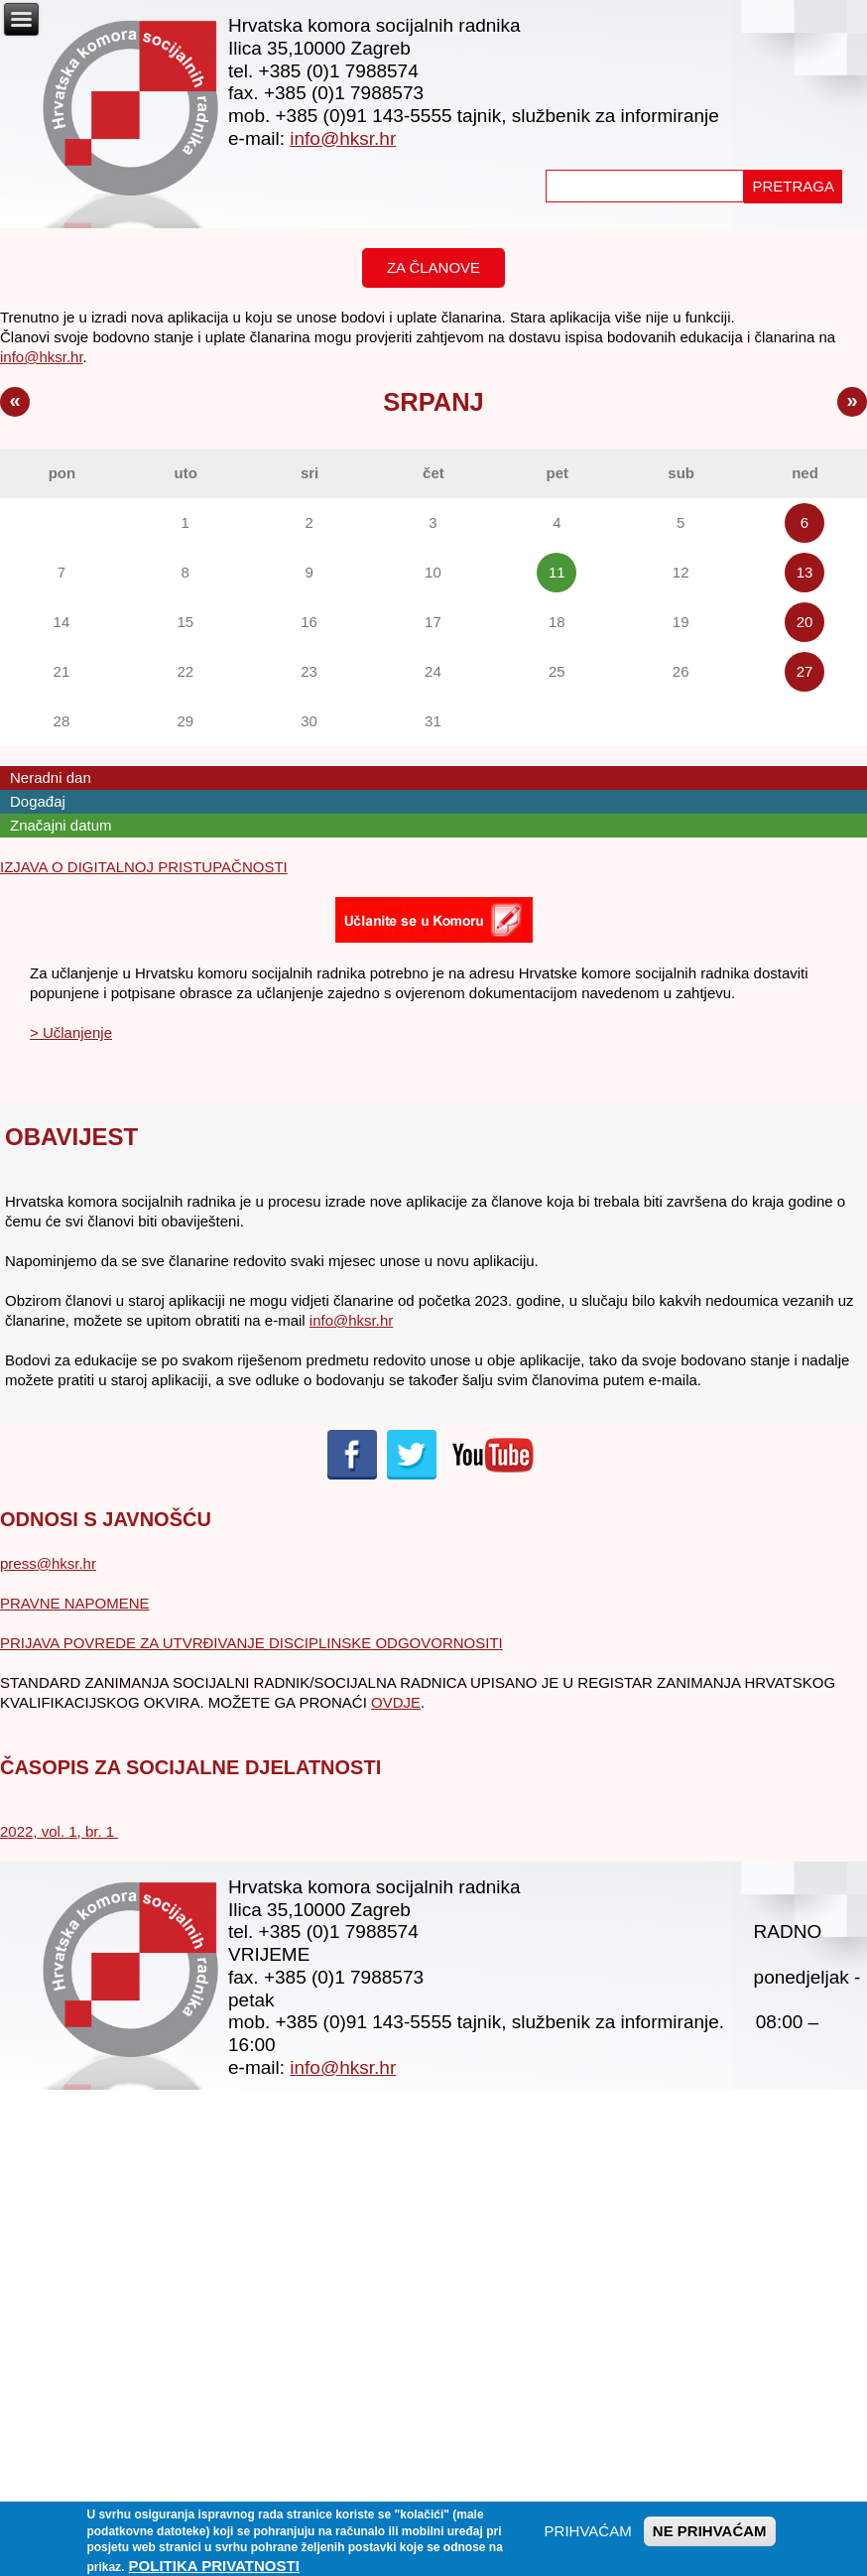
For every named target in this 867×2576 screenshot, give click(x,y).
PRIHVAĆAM (588, 2536)
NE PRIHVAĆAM (710, 2536)
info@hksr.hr (343, 138)
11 (557, 572)
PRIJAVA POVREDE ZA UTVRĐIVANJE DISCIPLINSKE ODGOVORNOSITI (251, 1642)
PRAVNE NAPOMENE (75, 1603)
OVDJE (396, 1702)
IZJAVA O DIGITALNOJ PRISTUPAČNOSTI (144, 866)
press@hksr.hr (48, 1563)
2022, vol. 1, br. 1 (59, 1831)
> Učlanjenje (71, 1032)
